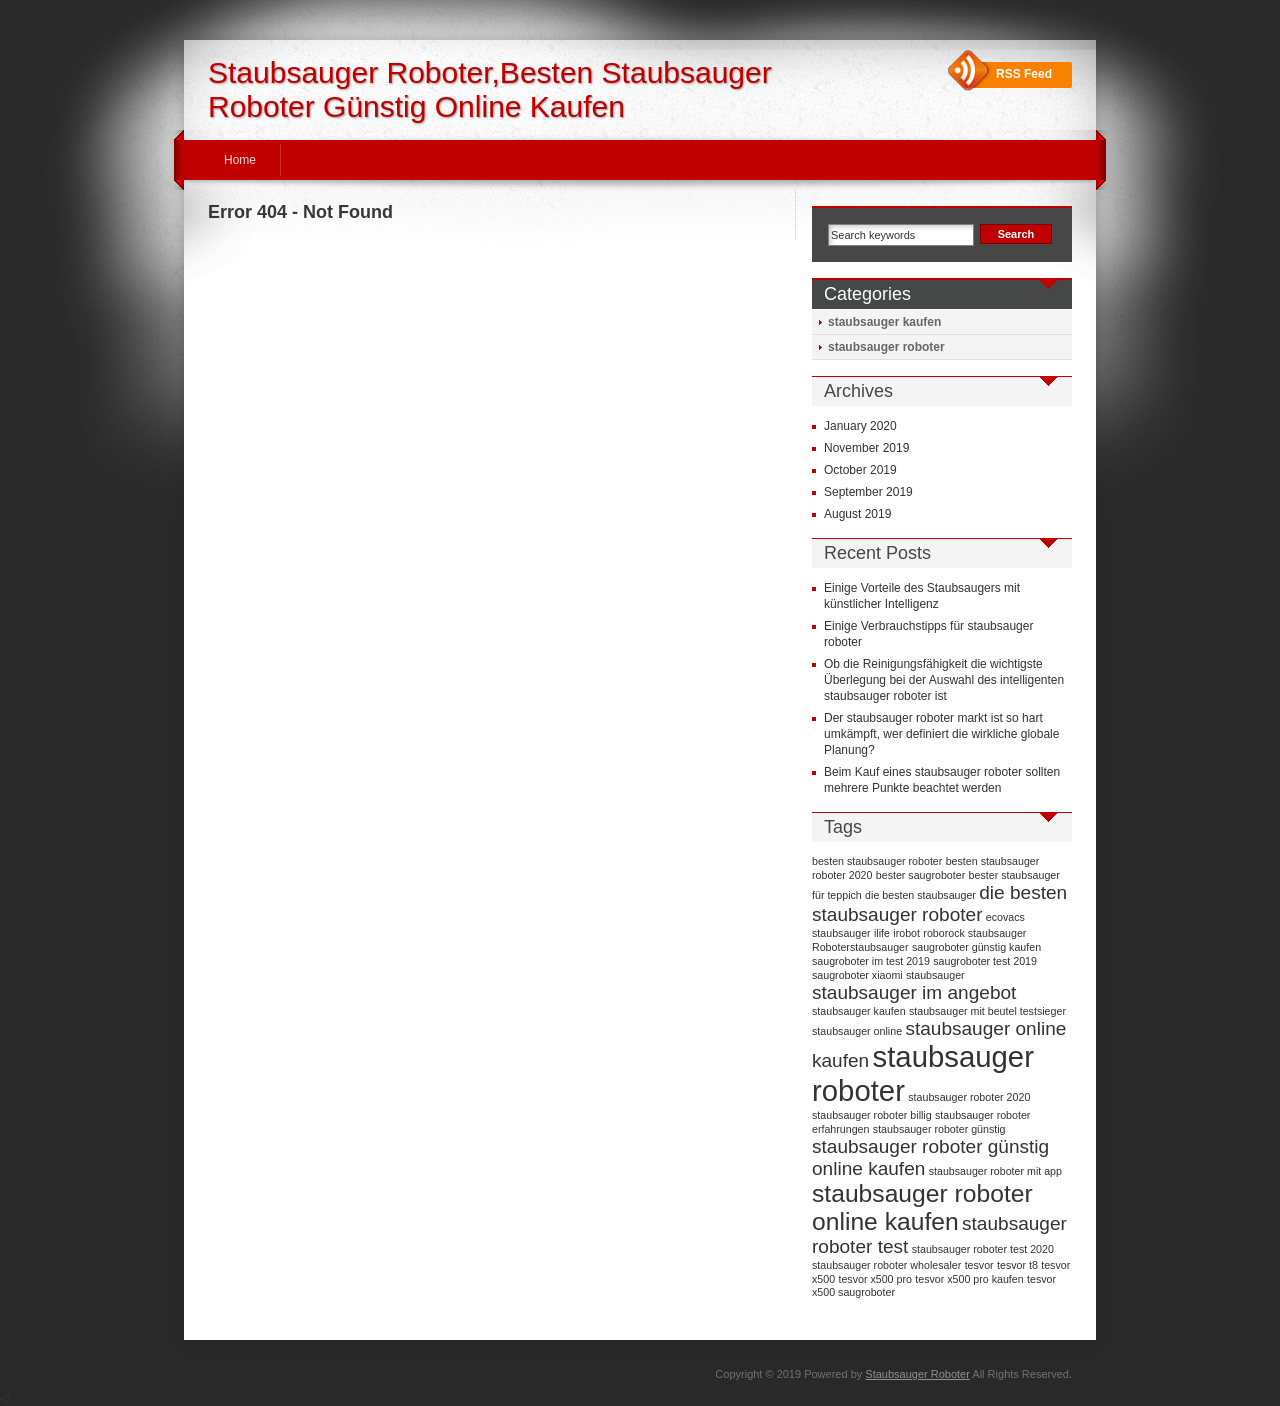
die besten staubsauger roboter (939, 903)
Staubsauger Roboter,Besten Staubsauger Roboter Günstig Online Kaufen (490, 89)
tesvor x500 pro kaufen (969, 1279)
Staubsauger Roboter (917, 1374)
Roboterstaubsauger (860, 947)
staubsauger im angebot (914, 992)
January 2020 (860, 426)
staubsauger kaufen (884, 322)
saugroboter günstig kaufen (976, 947)
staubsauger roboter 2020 (969, 1097)
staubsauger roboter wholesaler (886, 1265)
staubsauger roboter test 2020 (983, 1249)
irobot (906, 933)
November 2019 (866, 448)
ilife (882, 933)
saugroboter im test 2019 (871, 961)
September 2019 (868, 492)
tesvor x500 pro (874, 1279)
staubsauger (935, 975)
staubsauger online (857, 1031)
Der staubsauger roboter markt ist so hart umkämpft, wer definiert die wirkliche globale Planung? (941, 734)
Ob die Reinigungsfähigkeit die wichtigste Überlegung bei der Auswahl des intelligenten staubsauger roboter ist (944, 680)
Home (240, 160)
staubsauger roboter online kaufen (922, 1207)
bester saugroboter (920, 875)
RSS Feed (1024, 74)
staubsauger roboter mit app (995, 1171)
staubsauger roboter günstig (939, 1129)
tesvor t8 (1017, 1265)
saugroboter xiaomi (857, 975)
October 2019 (860, 470)
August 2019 (857, 514)
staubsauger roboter (886, 347)
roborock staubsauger (974, 933)
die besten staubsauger (920, 895)
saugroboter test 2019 (985, 961)
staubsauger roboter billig (872, 1115)
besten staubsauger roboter (877, 861)
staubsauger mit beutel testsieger (987, 1011)
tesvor (979, 1265)
